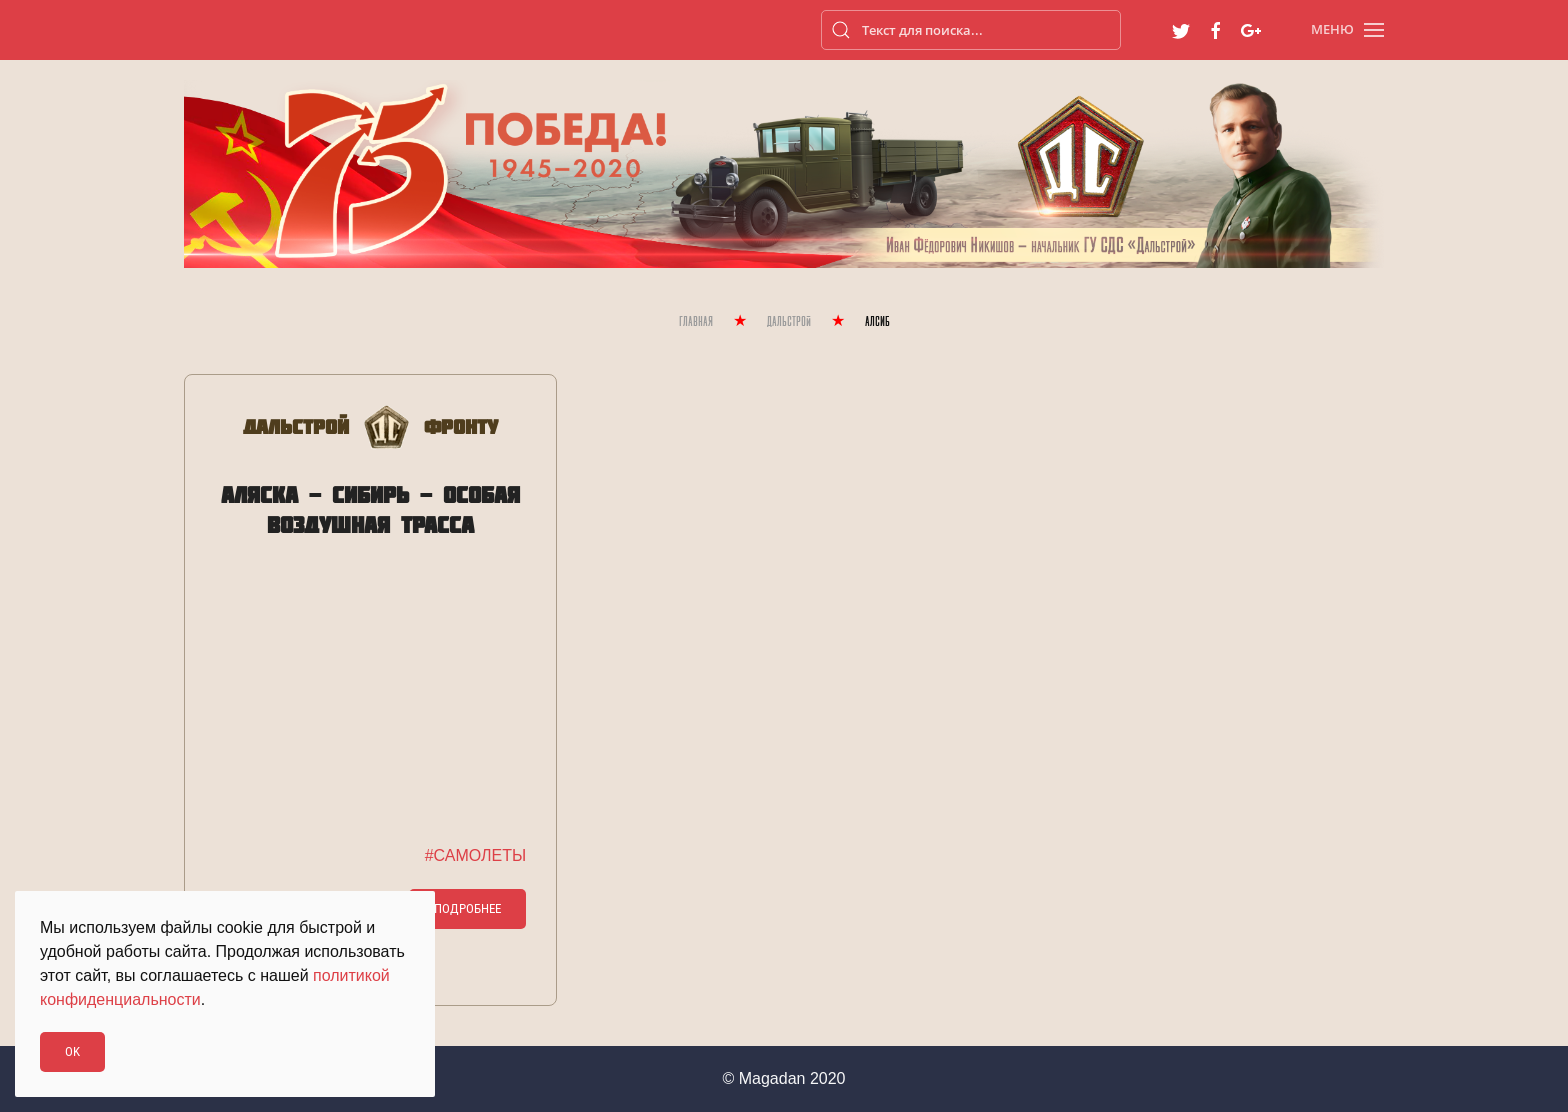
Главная (696, 322)
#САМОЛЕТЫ (475, 855)
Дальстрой (789, 322)
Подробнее (467, 908)
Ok (72, 1051)
